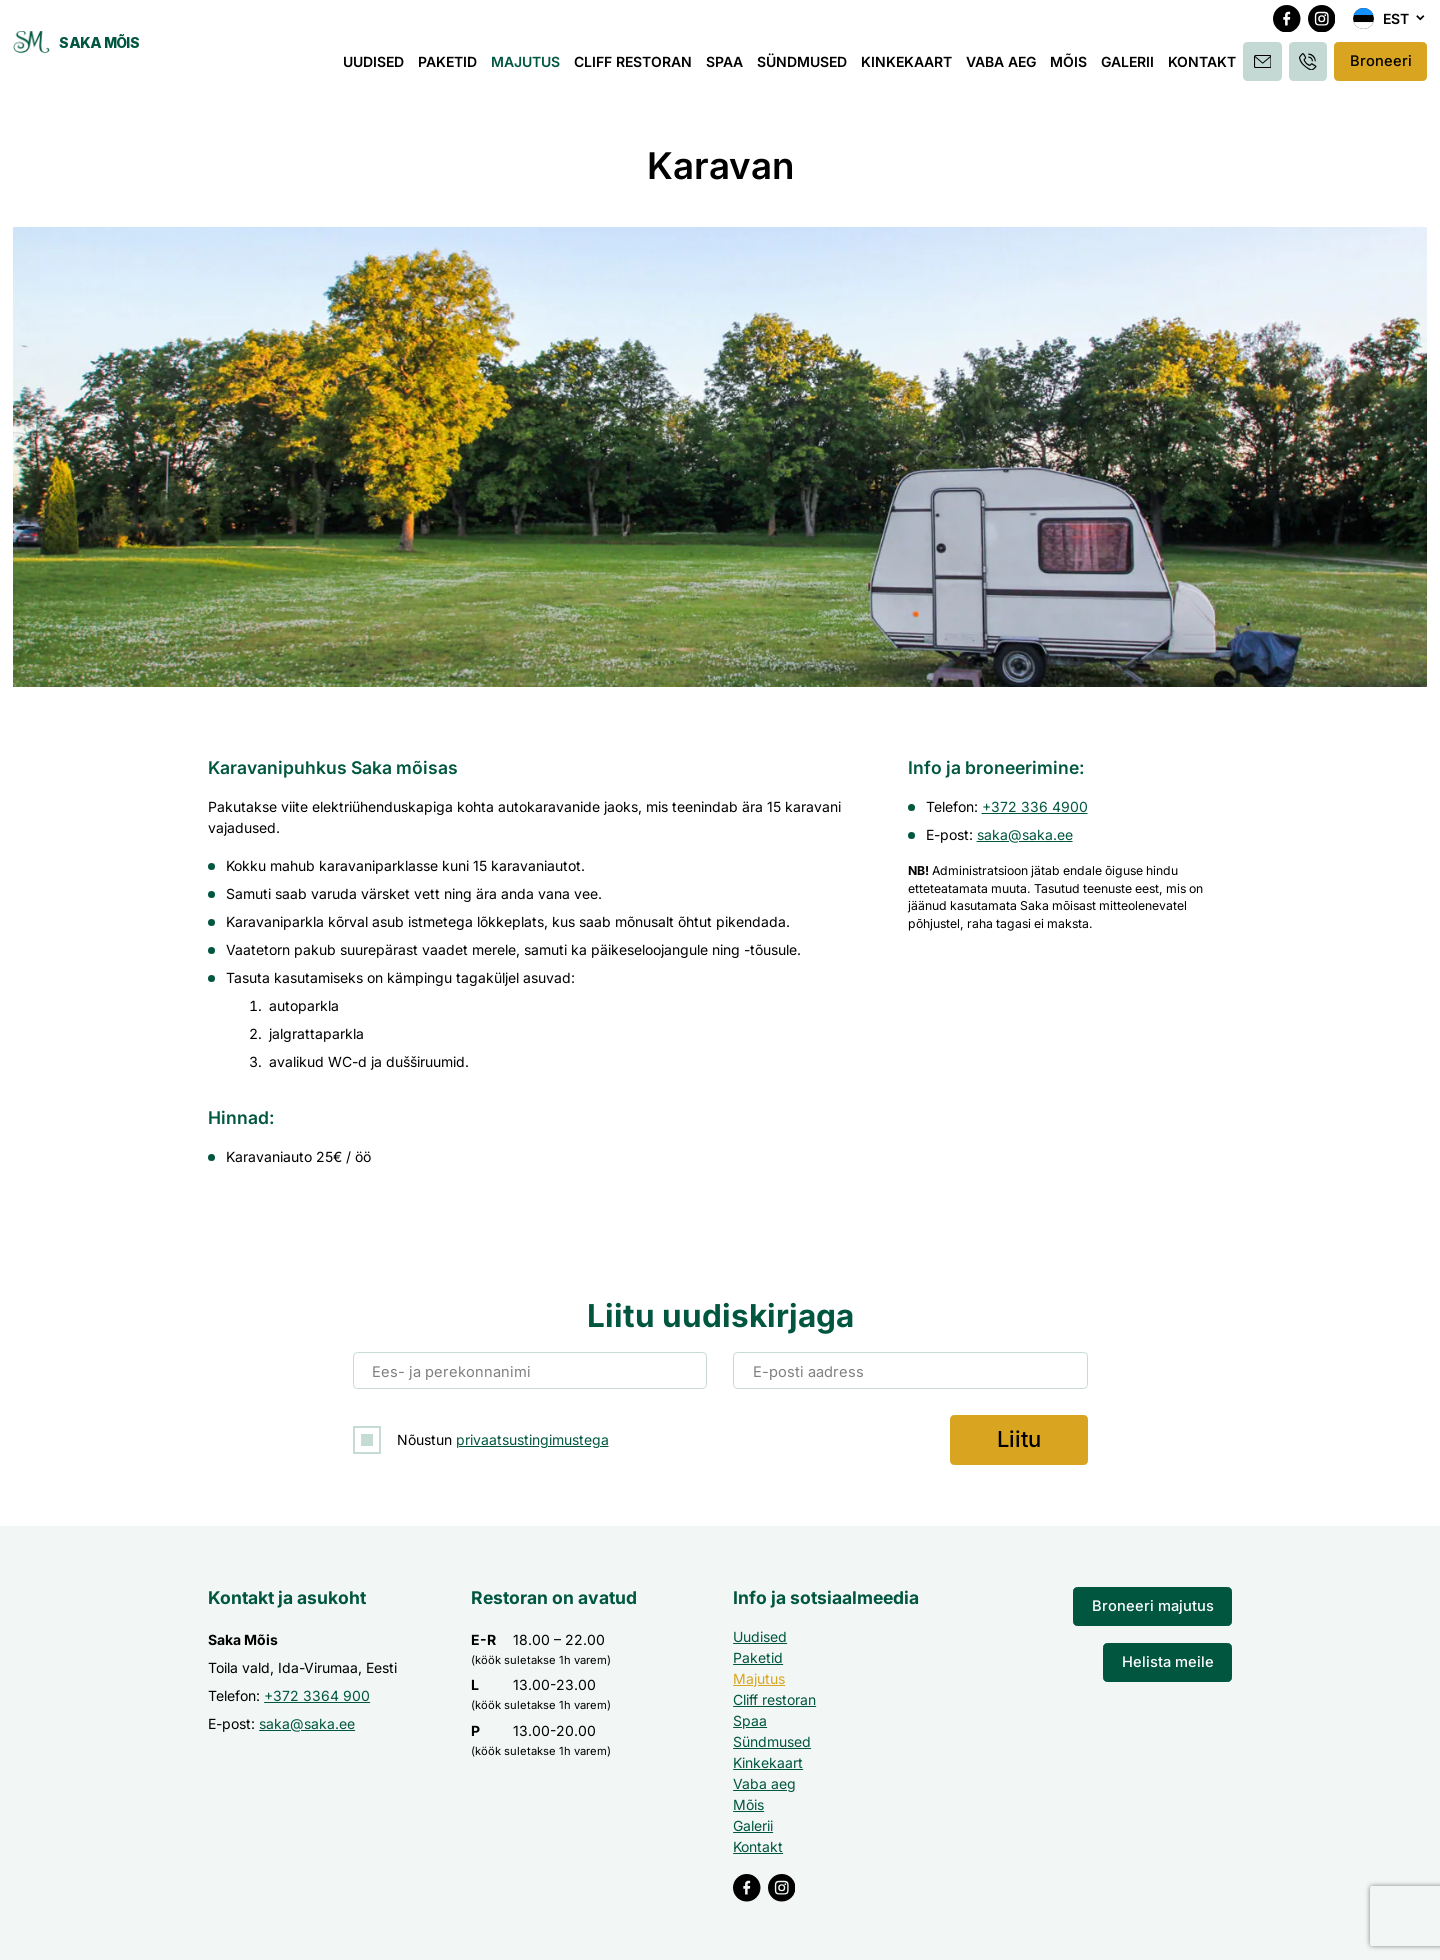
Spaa (730, 67)
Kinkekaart (912, 67)
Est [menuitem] (1396, 25)
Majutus (531, 67)
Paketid (453, 67)
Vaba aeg (1007, 67)
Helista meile (1170, 1657)
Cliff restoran (639, 67)
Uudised (379, 67)
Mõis (1074, 67)
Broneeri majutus (1158, 1603)
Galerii (1133, 67)
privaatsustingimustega (532, 1438)
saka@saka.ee (1025, 834)
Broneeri (1381, 67)
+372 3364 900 (317, 1693)
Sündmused (808, 67)
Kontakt (1208, 67)
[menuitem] (1390, 26)
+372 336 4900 (1035, 806)
